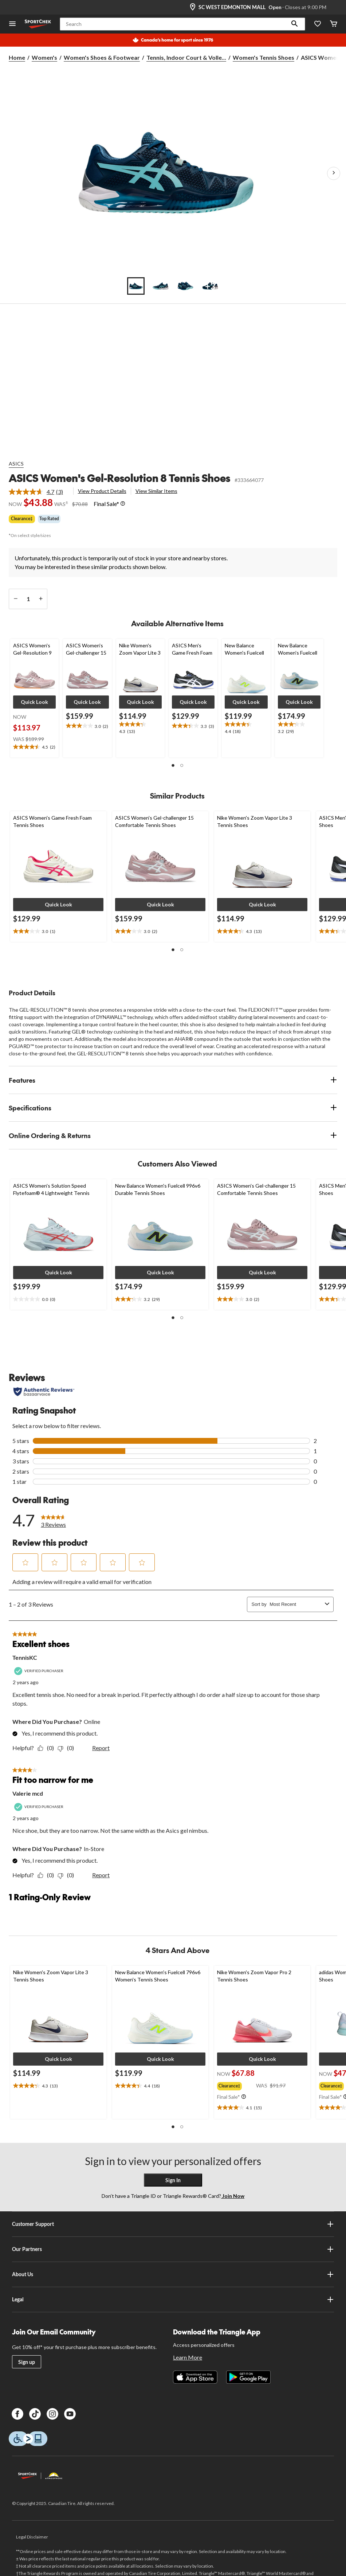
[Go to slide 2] (160, 286)
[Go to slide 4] (210, 286)
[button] (294, 24)
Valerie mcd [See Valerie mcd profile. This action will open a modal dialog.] (27, 1793)
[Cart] (333, 24)
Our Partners (173, 2249)
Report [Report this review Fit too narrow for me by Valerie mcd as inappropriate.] (101, 1874)
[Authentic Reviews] (43, 1391)
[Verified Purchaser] (39, 1671)
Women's (44, 57)
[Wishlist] (317, 24)
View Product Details (102, 491)
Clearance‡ (22, 518)
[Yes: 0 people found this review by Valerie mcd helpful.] (48, 1874)
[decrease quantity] (15, 599)
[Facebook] (17, 2414)
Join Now (232, 2196)
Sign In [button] (173, 2180)
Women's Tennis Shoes (263, 57)
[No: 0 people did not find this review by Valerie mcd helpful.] (68, 1874)
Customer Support (173, 2224)
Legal (173, 2299)
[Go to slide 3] (185, 286)
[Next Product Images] (333, 173)
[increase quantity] (40, 599)
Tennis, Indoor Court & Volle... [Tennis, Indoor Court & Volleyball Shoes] (186, 57)
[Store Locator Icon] (192, 7)
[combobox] (296, 1604)
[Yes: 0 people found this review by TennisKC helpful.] (48, 1747)
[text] (34, 747)
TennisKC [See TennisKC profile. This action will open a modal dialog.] (24, 1657)
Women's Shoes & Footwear (102, 57)
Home (17, 57)
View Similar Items (156, 491)
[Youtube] (70, 2414)
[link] (39, 491)
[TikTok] (35, 2414)
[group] (236, 2084)
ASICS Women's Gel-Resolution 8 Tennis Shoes (119, 478)
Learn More (187, 2357)
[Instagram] (52, 2414)
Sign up (26, 2362)
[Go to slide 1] (136, 286)
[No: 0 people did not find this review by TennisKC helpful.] (68, 1747)
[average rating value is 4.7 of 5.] (32, 491)
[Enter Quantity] (28, 599)
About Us (173, 2274)
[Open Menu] (12, 24)
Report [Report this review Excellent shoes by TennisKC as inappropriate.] (101, 1747)
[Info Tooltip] (123, 503)
